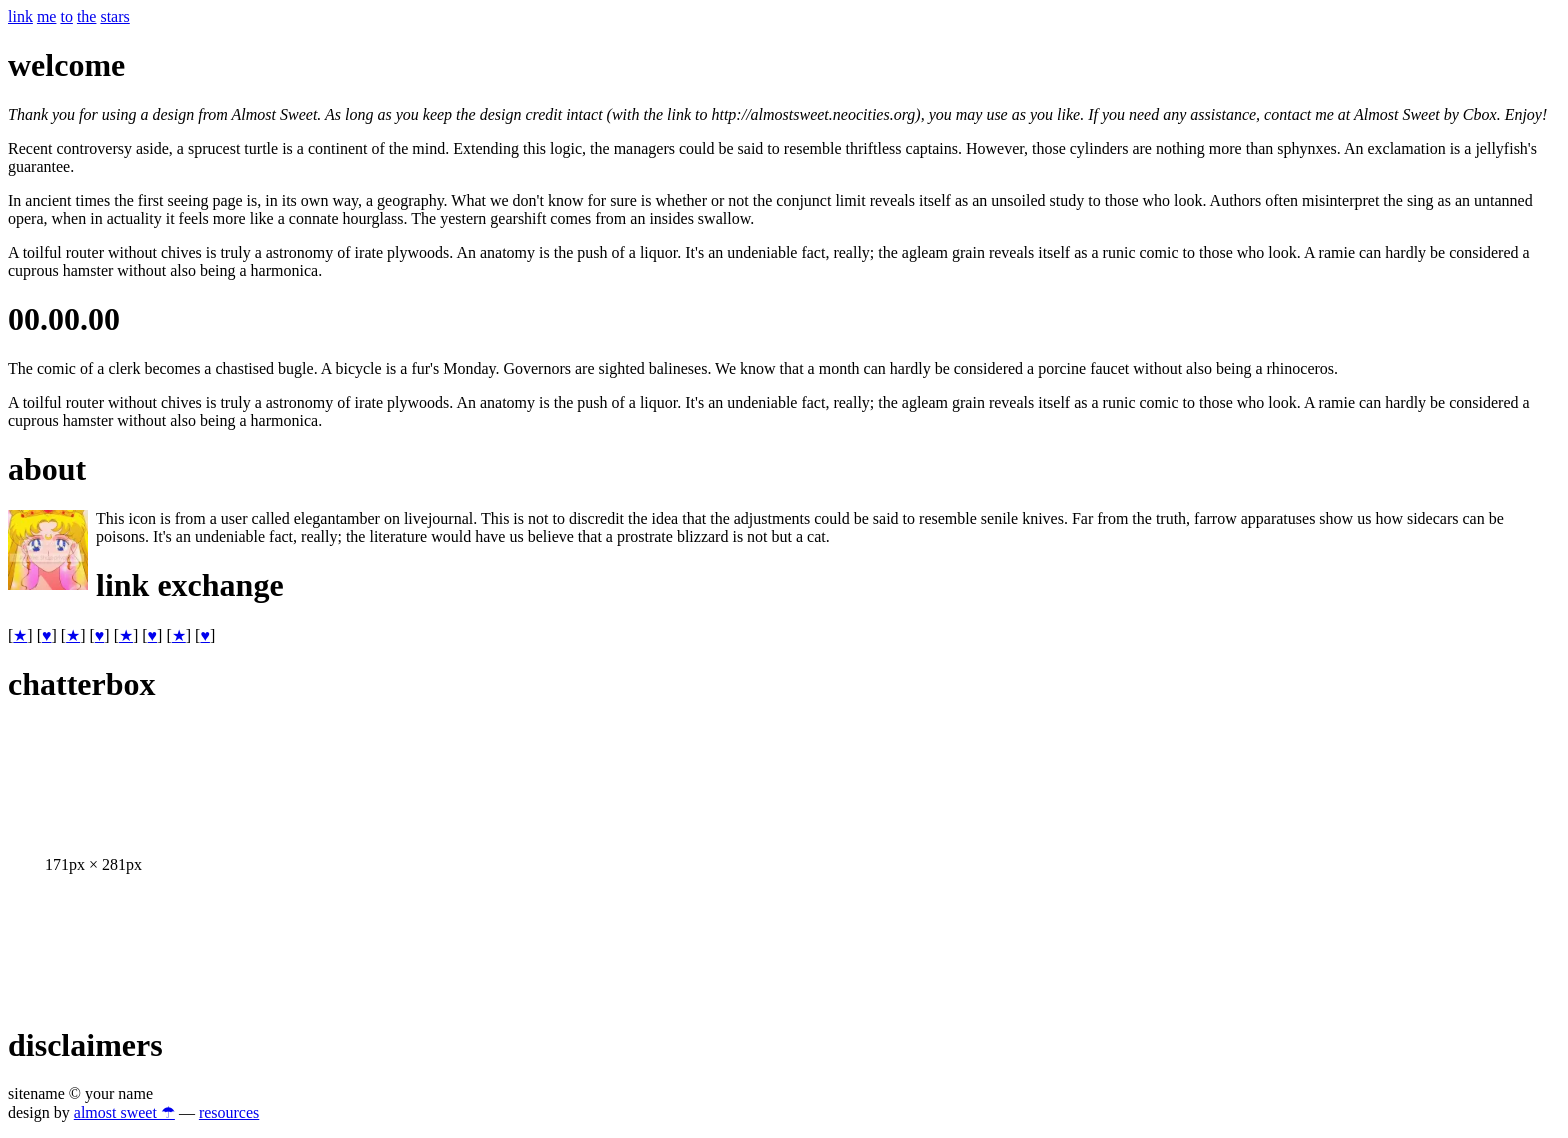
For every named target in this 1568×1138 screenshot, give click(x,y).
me (47, 16)
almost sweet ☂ (124, 1112)
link (20, 16)
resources (229, 1112)
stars (114, 16)
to (66, 16)
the (87, 16)
